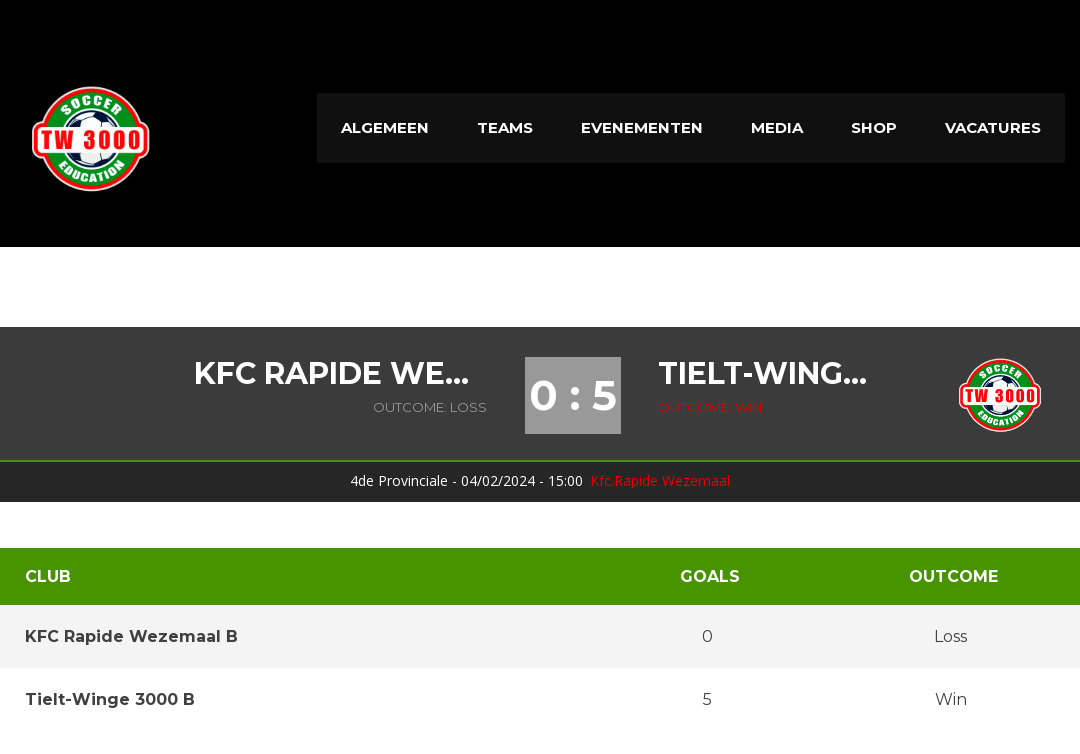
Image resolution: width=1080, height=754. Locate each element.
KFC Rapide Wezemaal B (340, 374)
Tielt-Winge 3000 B (771, 374)
